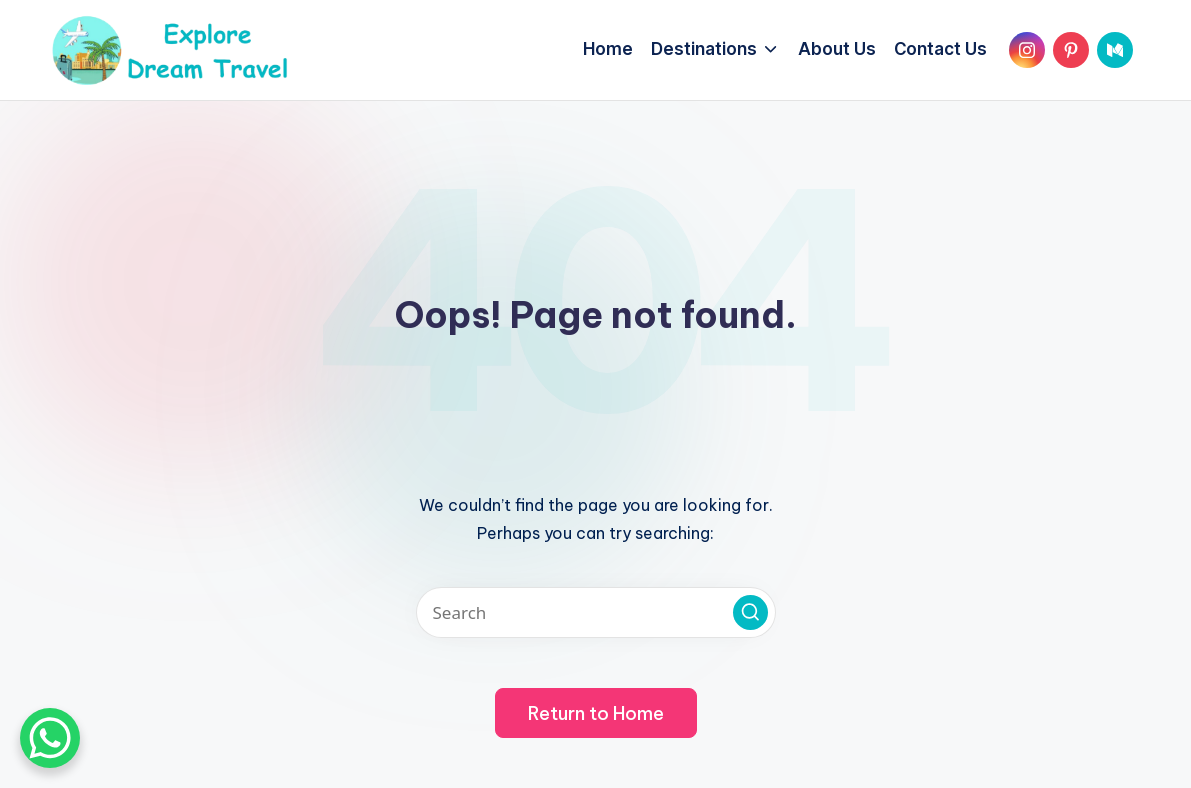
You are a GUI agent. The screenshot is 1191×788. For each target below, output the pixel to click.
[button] (750, 612)
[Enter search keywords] (596, 612)
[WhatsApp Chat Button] (50, 738)
